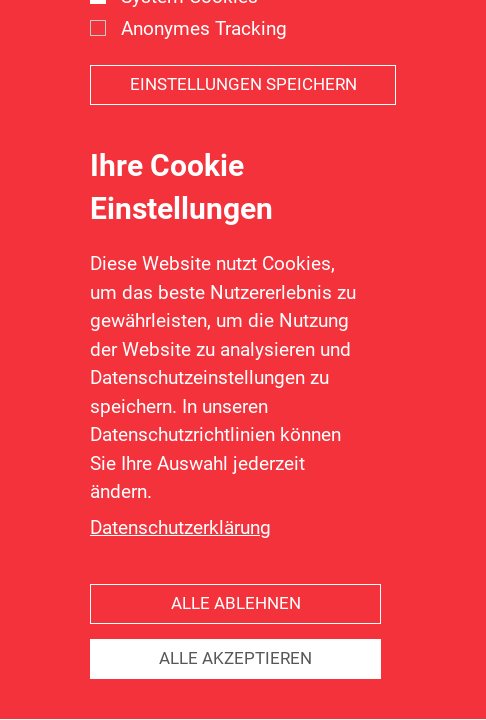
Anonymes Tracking (204, 53)
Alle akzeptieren (235, 684)
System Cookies (189, 21)
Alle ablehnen (236, 629)
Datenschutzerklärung (180, 552)
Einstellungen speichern (243, 110)
